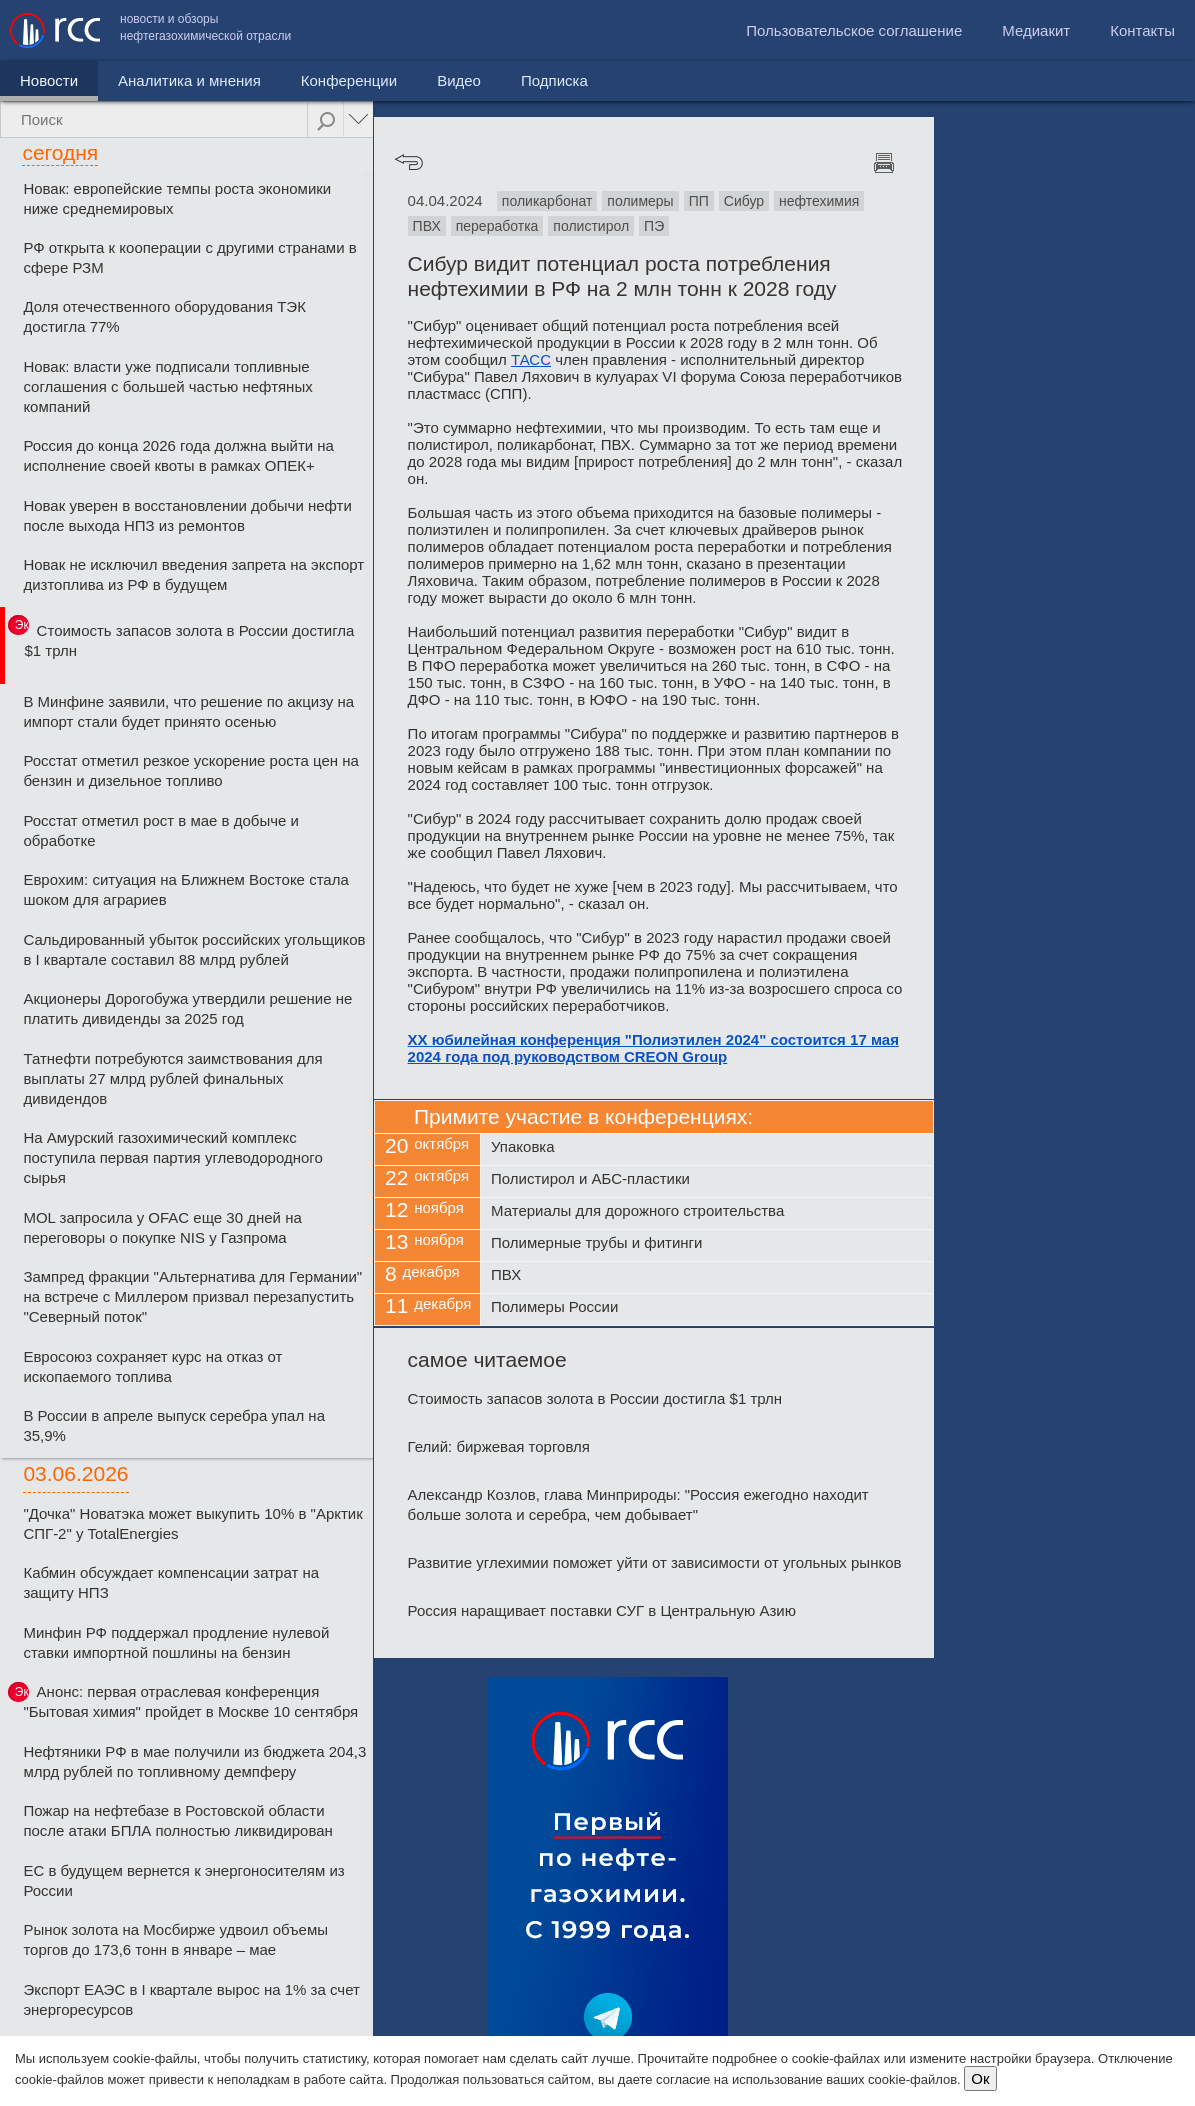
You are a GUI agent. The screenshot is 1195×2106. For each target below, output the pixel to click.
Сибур (744, 201)
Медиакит (1036, 30)
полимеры (640, 201)
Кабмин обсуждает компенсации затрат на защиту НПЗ (171, 1582)
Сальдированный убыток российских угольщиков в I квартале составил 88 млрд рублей (194, 949)
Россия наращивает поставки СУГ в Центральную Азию (602, 1610)
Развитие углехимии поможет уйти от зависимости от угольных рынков (655, 1562)
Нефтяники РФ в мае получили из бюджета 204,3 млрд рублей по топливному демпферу (194, 1761)
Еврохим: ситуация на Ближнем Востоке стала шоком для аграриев (185, 889)
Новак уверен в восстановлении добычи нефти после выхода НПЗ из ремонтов (187, 515)
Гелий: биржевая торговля (499, 1446)
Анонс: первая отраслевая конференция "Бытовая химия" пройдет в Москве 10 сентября (190, 1701)
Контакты (1142, 30)
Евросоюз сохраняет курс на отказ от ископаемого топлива (152, 1366)
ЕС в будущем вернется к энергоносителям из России (183, 1880)
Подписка (554, 80)
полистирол (591, 226)
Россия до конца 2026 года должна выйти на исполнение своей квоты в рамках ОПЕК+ (178, 455)
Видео (459, 80)
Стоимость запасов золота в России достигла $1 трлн (190, 640)
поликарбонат (547, 201)
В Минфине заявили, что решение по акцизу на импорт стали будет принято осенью (188, 711)
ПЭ (654, 226)
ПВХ (427, 226)
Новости (49, 80)
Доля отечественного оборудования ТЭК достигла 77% (164, 316)
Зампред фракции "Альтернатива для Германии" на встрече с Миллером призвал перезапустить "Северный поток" (192, 1296)
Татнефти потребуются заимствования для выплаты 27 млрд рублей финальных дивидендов (172, 1078)
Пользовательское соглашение (854, 30)
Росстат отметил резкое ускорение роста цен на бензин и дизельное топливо (190, 770)
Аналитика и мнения (189, 80)
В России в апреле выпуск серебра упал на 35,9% (174, 1425)
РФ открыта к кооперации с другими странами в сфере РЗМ (189, 257)
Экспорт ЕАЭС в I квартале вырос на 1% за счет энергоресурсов (191, 1999)
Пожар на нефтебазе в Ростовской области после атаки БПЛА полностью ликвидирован (177, 1820)
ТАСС (531, 359)
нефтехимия (819, 201)
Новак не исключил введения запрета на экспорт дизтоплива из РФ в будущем (193, 574)
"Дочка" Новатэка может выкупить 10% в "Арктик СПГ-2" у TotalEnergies (192, 1523)
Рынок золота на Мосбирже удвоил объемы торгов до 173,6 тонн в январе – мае (175, 1939)
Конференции (349, 80)
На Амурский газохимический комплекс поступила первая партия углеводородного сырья (172, 1157)
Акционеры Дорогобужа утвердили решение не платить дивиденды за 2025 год (187, 1008)
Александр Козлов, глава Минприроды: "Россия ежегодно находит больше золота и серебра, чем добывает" (638, 1504)
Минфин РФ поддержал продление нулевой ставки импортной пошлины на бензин (176, 1642)
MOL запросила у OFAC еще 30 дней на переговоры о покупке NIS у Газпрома (162, 1227)
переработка (497, 226)
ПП (699, 201)
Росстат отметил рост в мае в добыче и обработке (160, 830)
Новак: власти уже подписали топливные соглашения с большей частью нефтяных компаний (167, 386)
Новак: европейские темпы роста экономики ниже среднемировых (177, 198)
